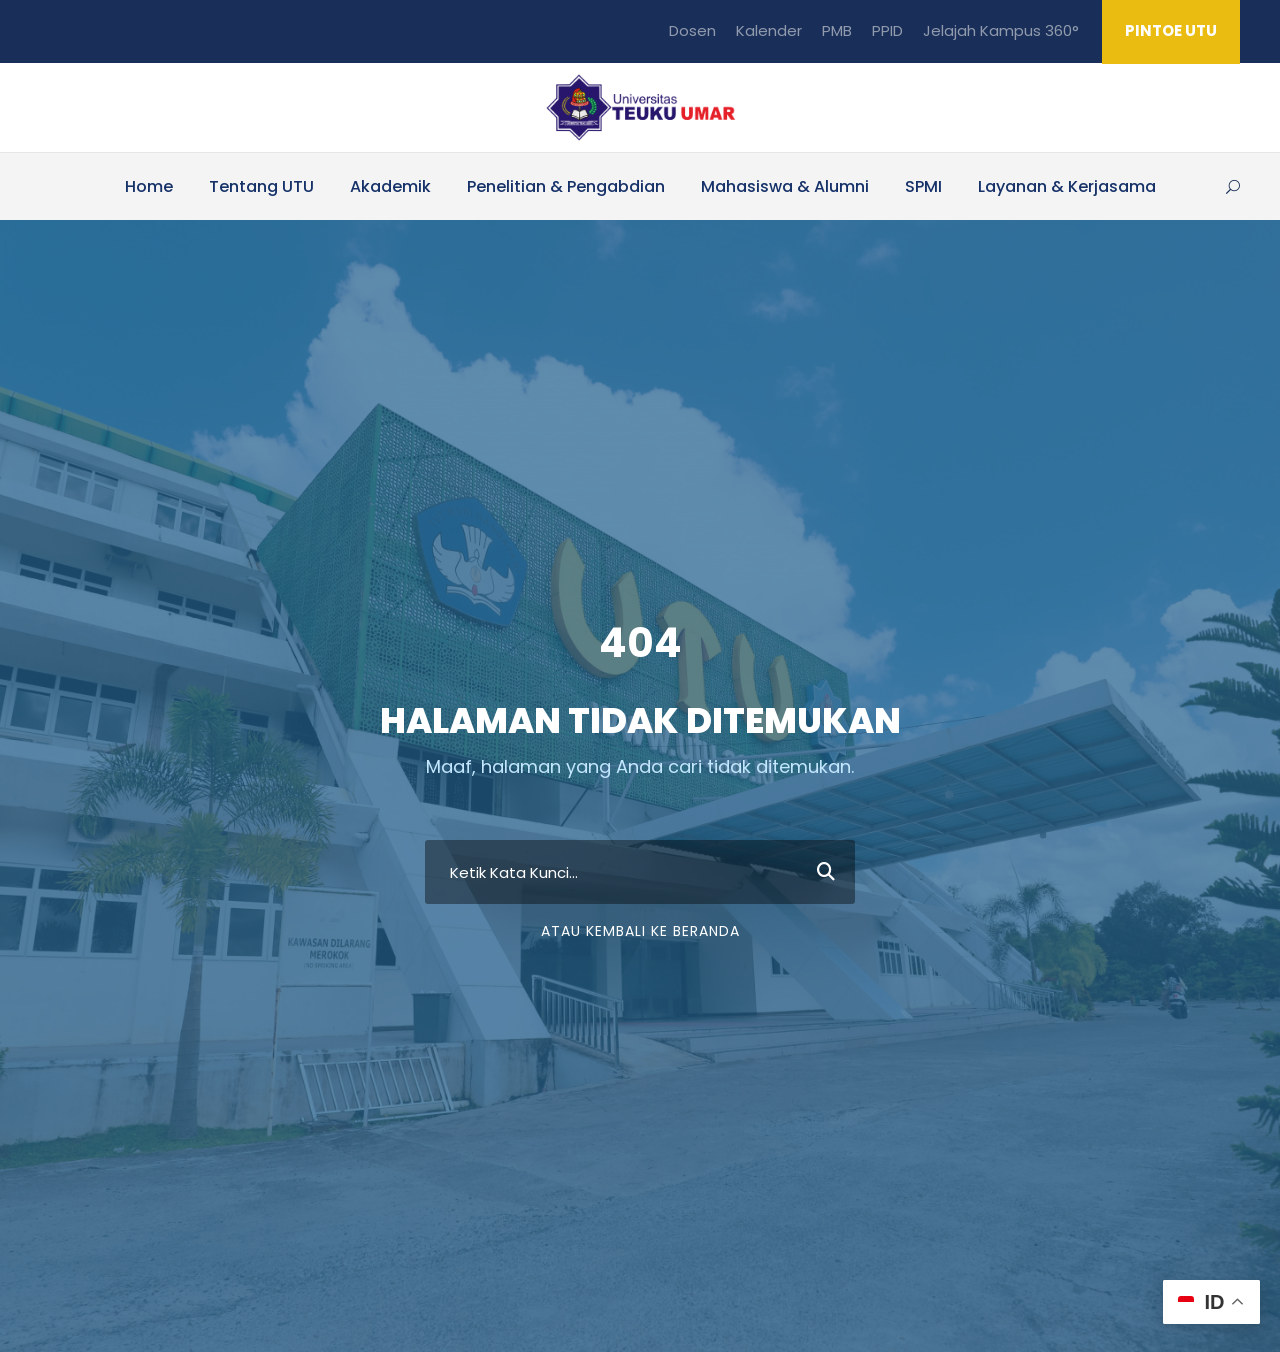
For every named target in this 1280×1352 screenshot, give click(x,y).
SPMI (923, 186)
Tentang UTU (261, 186)
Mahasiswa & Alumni (785, 186)
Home (149, 186)
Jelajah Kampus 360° (1001, 30)
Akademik (390, 186)
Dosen (692, 30)
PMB (837, 30)
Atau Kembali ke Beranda (640, 986)
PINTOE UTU (1171, 30)
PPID (887, 30)
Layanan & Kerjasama (1067, 186)
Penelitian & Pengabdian (566, 186)
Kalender (769, 30)
